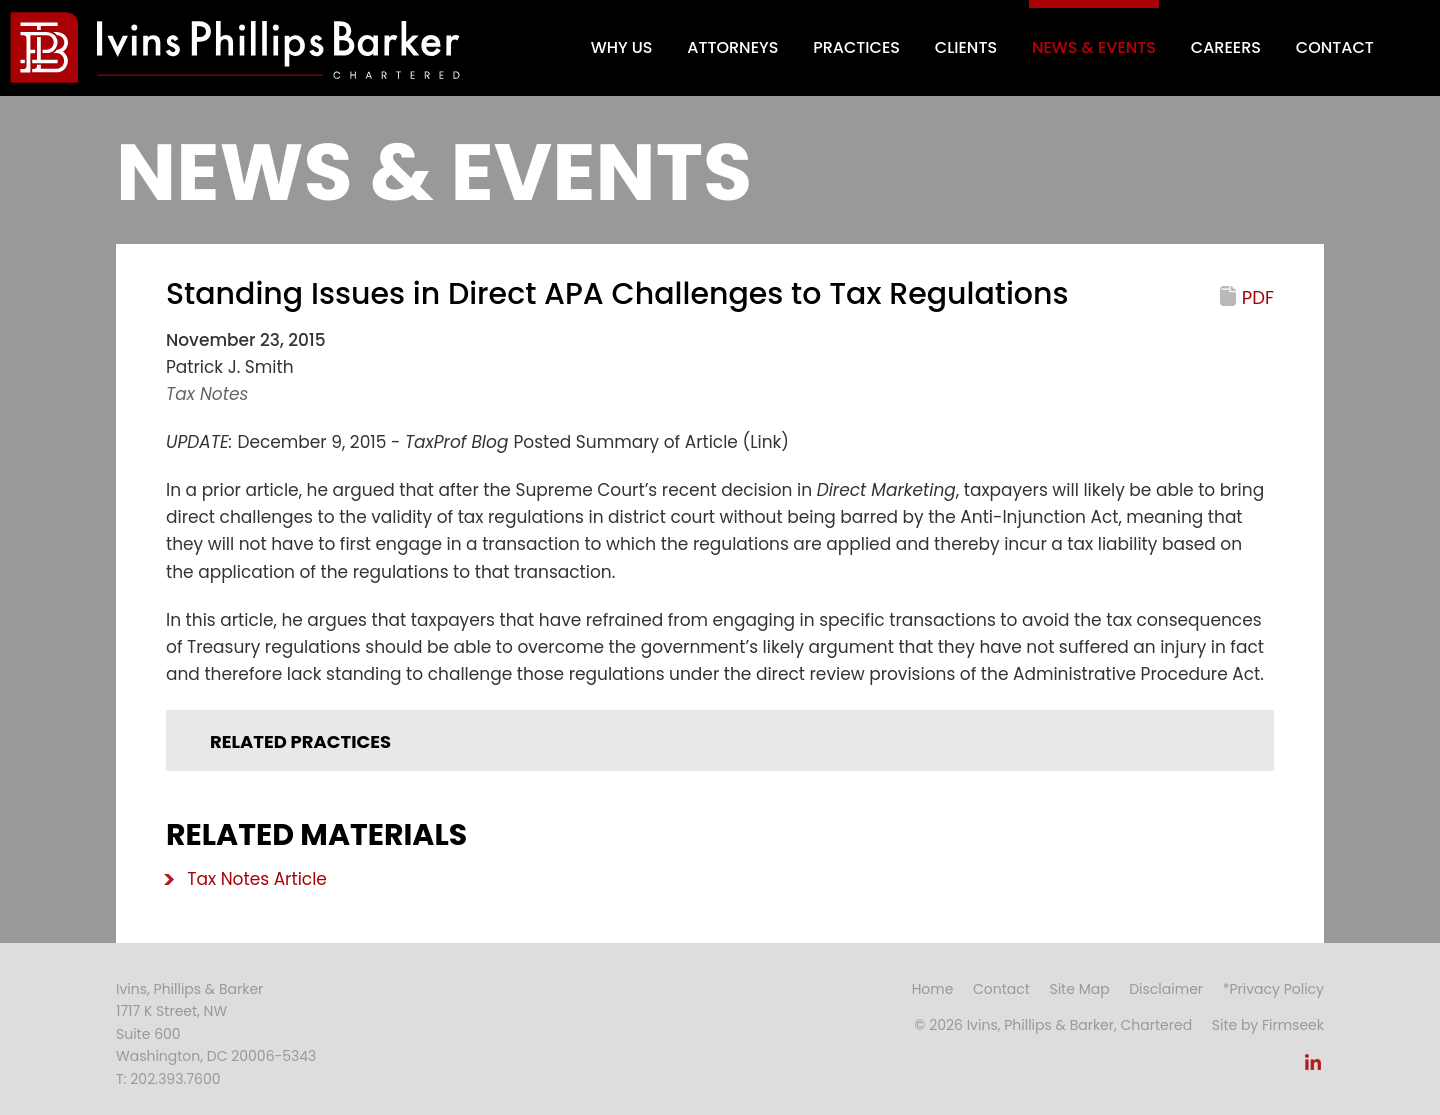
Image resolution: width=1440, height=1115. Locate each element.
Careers (1226, 47)
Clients (966, 47)
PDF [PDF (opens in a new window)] (1258, 297)
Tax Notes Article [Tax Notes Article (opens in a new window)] (257, 879)
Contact (1335, 47)
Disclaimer (1166, 989)
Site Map (1079, 989)
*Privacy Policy (1273, 989)
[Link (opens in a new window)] (1313, 1068)
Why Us (622, 47)
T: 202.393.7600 (168, 1079)
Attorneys (732, 47)
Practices (856, 47)
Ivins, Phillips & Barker (189, 989)
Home (933, 989)
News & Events (1094, 47)
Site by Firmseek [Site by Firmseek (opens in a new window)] (1268, 1025)
